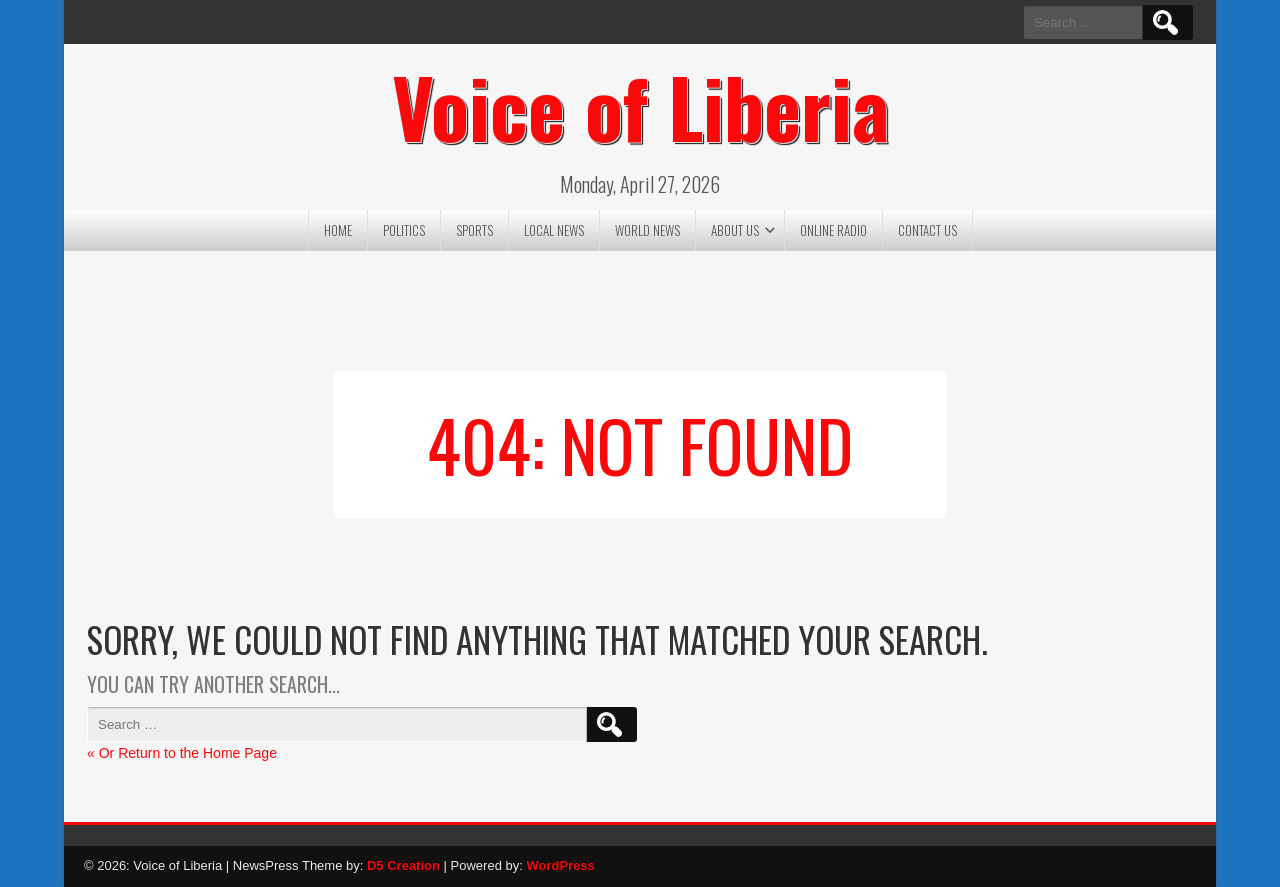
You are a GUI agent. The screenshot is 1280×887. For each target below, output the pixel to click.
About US (735, 230)
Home (338, 230)
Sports (474, 230)
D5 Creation (403, 865)
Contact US (927, 230)
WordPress (560, 865)
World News (647, 230)
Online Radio (833, 230)
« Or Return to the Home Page (182, 753)
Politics (404, 230)
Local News (554, 230)
